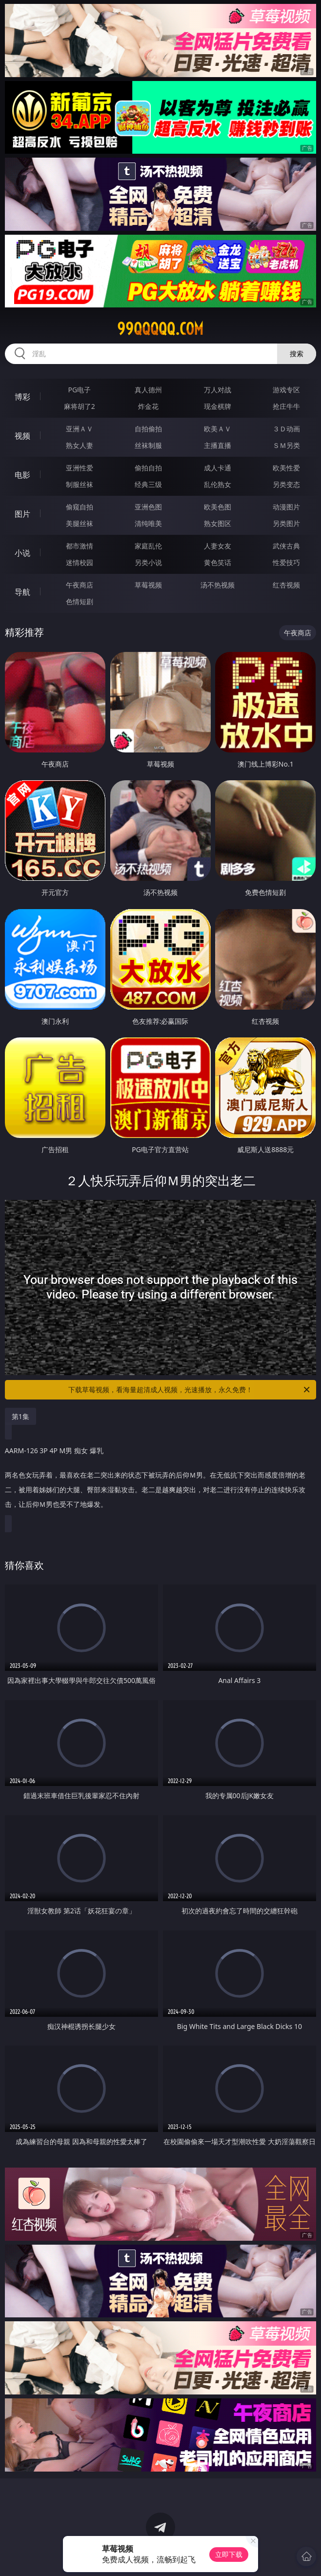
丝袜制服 (148, 445)
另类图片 (286, 523)
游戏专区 (286, 389)
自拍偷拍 (148, 428)
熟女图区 (217, 523)
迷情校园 (79, 562)
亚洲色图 (148, 506)
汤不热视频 (218, 584)
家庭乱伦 (148, 545)
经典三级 (148, 484)
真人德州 (148, 389)
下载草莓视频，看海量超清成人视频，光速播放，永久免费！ (189, 1390)
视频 (22, 435)
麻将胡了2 (79, 406)
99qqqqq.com (160, 329)
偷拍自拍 (148, 467)
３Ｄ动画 (286, 428)
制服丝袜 (79, 484)
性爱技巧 (286, 562)
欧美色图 (217, 506)
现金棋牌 (217, 406)
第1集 (20, 1416)
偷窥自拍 (79, 506)
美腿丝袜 (79, 523)
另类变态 (286, 484)
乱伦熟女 (217, 484)
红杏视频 (286, 584)
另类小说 (148, 562)
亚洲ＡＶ (79, 428)
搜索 (296, 353)
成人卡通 (217, 467)
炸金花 (148, 406)
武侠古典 (286, 545)
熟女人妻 (79, 445)
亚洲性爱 (79, 467)
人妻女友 (217, 545)
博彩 (22, 396)
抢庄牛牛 (286, 406)
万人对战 (217, 389)
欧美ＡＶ (217, 428)
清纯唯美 (148, 523)
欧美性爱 (286, 467)
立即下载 (228, 2554)
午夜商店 (79, 584)
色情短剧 (79, 601)
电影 (22, 474)
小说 (22, 553)
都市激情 (79, 545)
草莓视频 (148, 584)
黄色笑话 (217, 562)
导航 (22, 592)
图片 (22, 513)
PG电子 (79, 389)
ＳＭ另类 (286, 445)
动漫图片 (286, 506)
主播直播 (217, 445)
